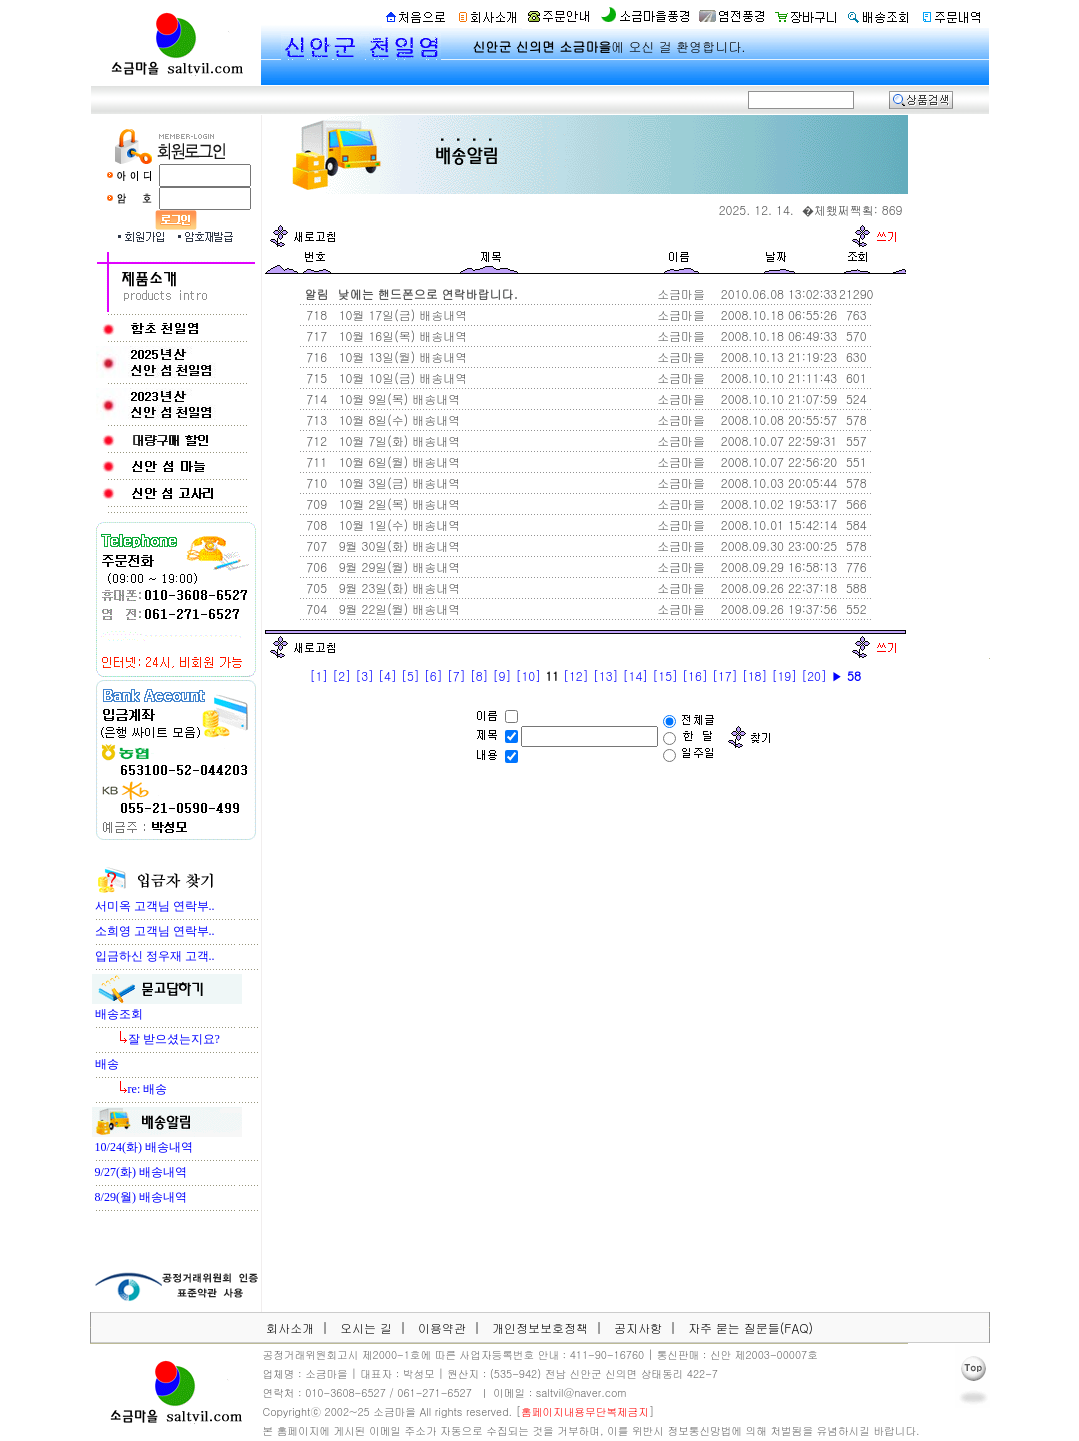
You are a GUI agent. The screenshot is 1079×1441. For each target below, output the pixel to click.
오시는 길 (366, 1327)
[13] (606, 675)
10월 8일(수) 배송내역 (398, 419)
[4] (387, 675)
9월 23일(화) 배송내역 (398, 587)
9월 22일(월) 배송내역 (398, 608)
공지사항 (638, 1327)
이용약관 (442, 1327)
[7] (456, 675)
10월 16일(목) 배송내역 (401, 335)
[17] (725, 675)
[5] (410, 675)
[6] (433, 675)
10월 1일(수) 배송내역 (398, 524)
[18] (755, 675)
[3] (364, 675)
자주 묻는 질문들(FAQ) (750, 1327)
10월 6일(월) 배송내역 (398, 461)
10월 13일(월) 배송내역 (401, 356)
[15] (665, 675)
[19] (784, 675)
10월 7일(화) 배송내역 (398, 440)
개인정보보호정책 (540, 1327)
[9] (502, 675)
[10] (528, 675)
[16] (695, 675)
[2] (341, 675)
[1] (318, 675)
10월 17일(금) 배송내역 (401, 314)
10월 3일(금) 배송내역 (398, 482)
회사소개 (290, 1327)
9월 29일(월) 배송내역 (398, 566)
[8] (479, 675)
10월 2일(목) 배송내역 (398, 503)
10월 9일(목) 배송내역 (398, 398)
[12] (576, 675)
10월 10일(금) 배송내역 (401, 377)
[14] (636, 675)
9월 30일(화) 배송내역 (398, 545)
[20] (814, 675)
